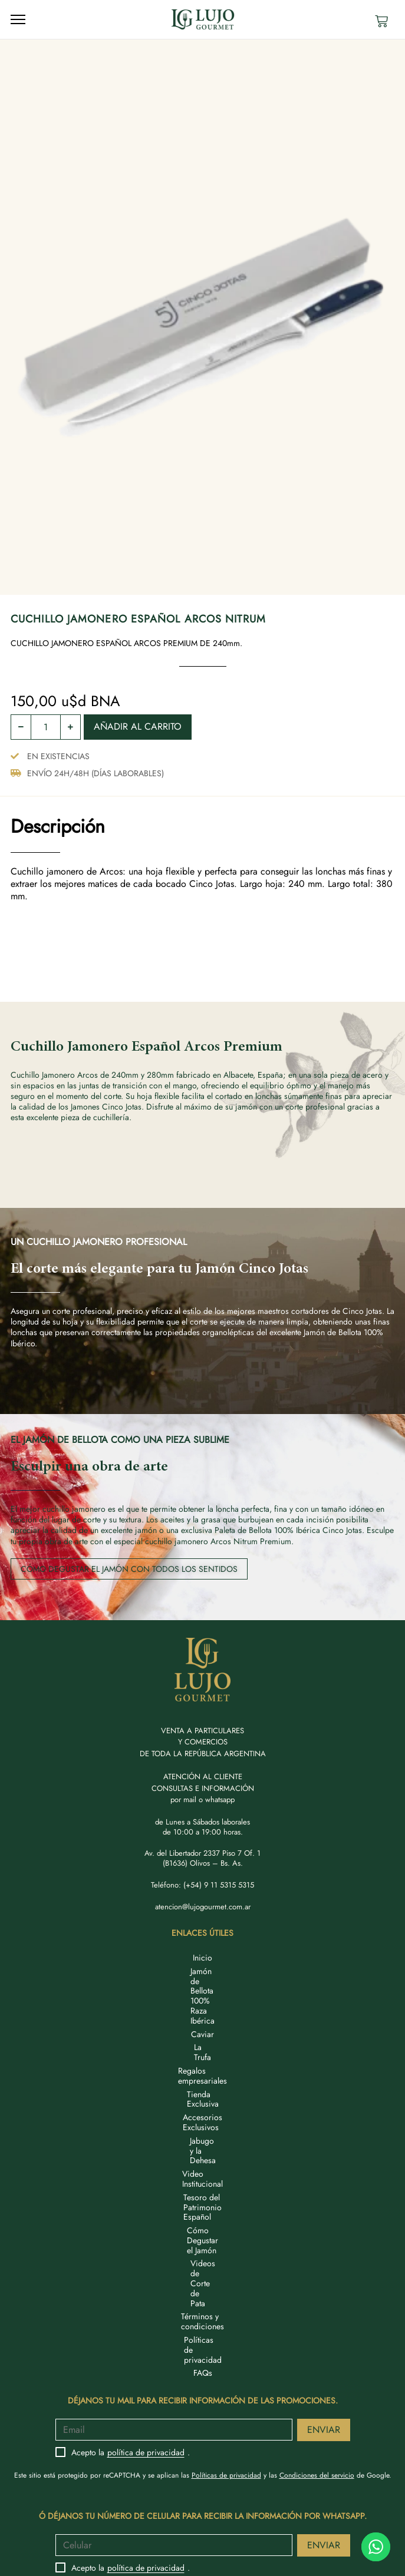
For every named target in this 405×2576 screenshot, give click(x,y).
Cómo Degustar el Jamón (202, 2092)
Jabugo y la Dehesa (202, 2052)
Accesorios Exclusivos (203, 2038)
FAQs (202, 2145)
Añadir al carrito (138, 726)
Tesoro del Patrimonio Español (202, 2078)
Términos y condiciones (202, 2119)
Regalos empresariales (202, 2011)
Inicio (202, 1958)
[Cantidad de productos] (46, 727)
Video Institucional (202, 2065)
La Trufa (202, 1998)
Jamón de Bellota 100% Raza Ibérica (202, 1971)
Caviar (202, 1985)
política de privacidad (146, 2225)
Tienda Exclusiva (203, 2025)
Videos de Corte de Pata (203, 2105)
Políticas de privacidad (202, 2132)
